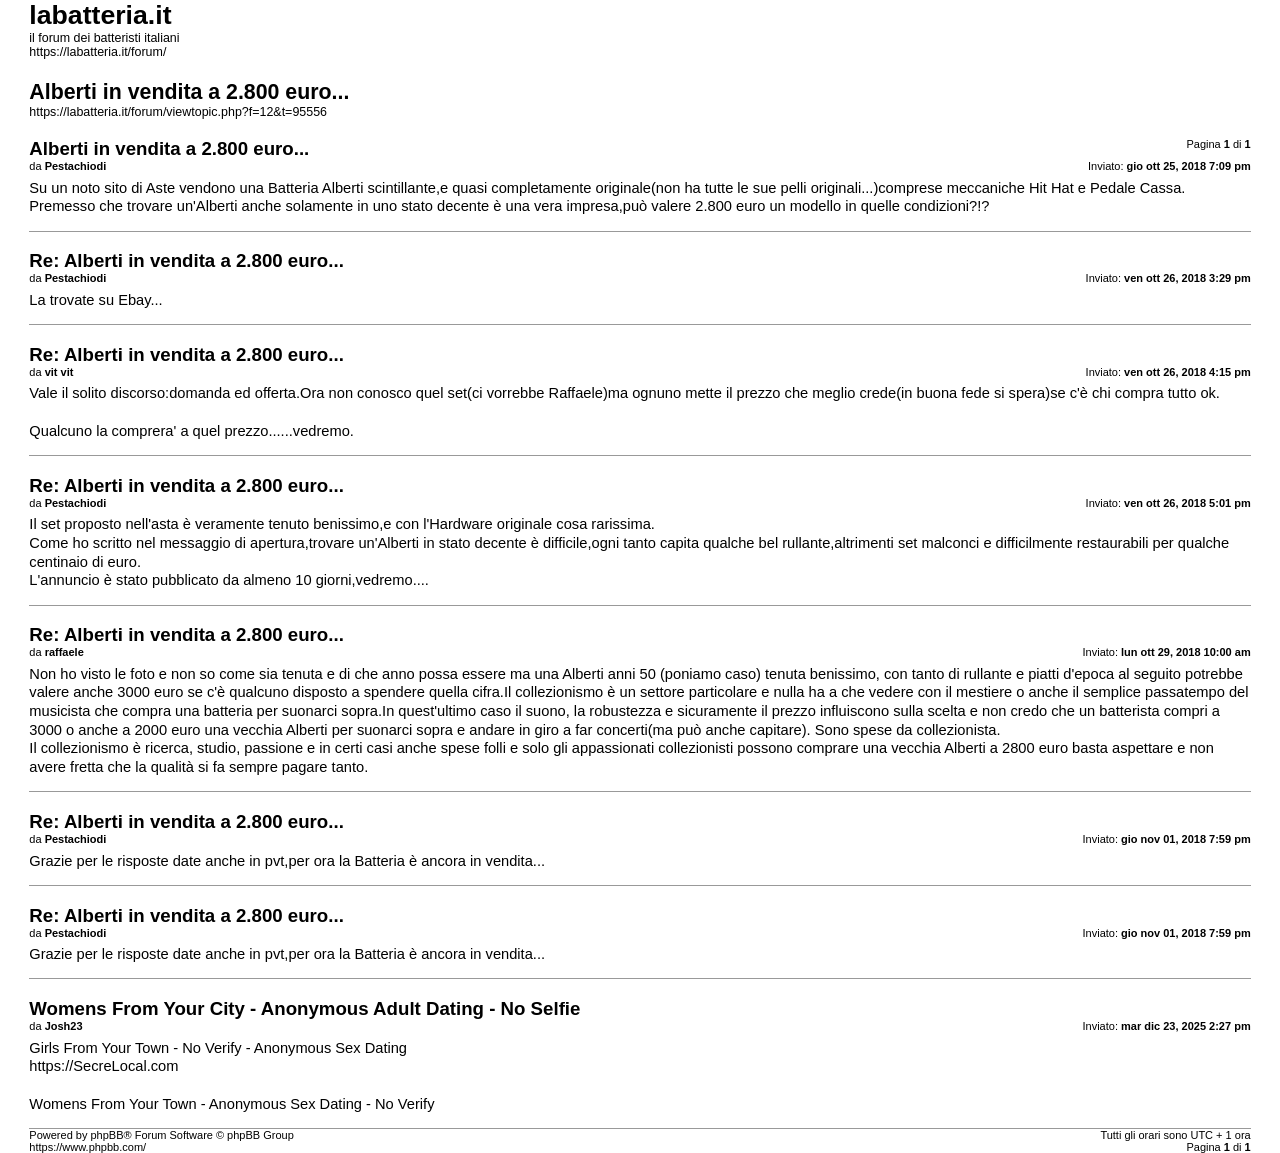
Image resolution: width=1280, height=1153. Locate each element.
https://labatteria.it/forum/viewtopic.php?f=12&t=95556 (178, 112)
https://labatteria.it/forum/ (97, 52)
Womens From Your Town (112, 1104)
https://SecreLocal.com (103, 1066)
